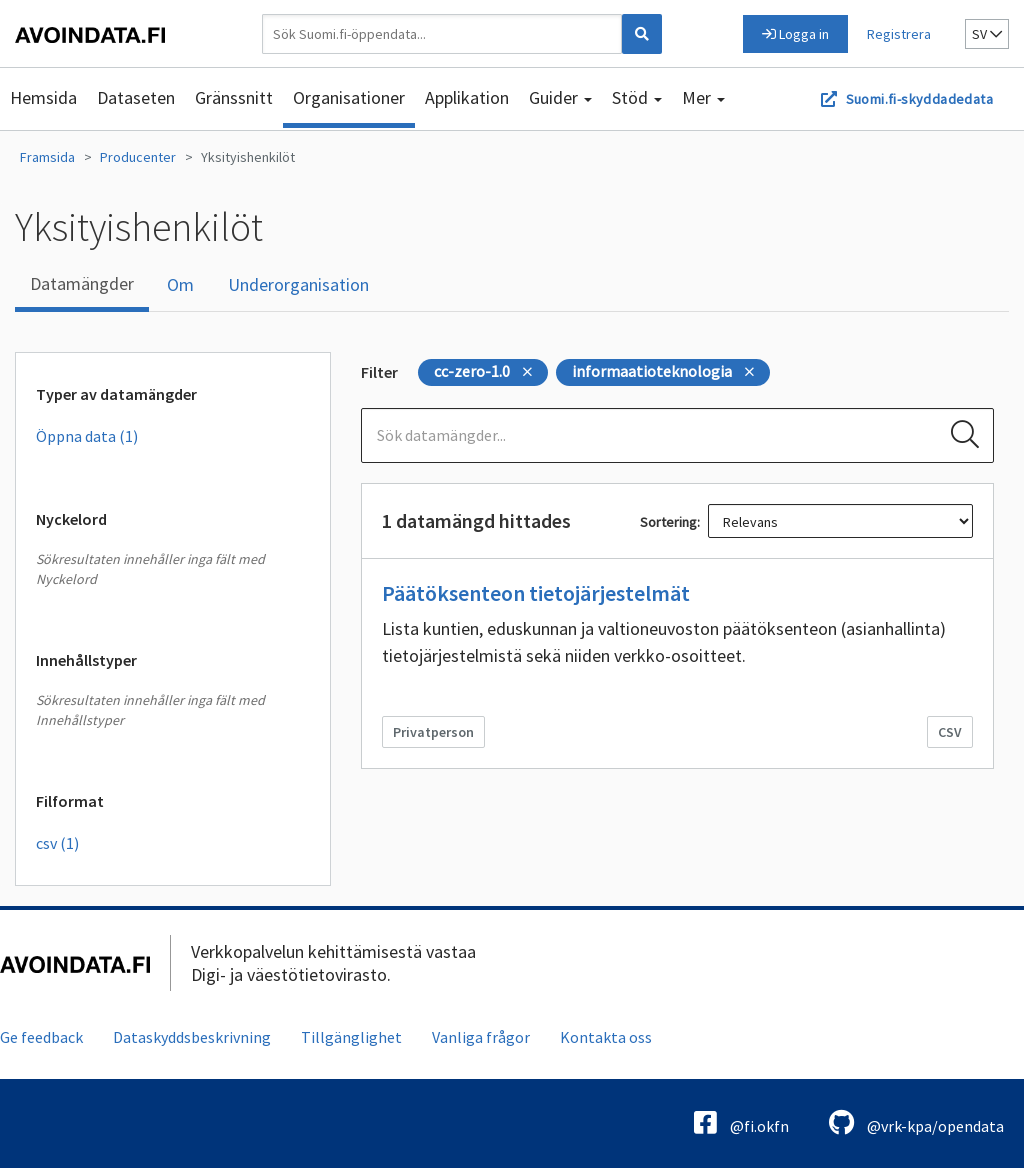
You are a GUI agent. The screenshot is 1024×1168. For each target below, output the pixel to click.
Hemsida (43, 97)
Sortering (668, 522)
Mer (703, 97)
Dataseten (136, 97)
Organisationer (349, 97)
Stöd (637, 97)
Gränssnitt (234, 97)
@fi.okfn (741, 1122)
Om (180, 284)
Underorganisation (298, 284)
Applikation (467, 97)
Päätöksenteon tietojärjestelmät (536, 593)
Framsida (47, 157)
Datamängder (82, 283)
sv (987, 34)
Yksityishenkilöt (248, 157)
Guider (560, 97)
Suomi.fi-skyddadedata (919, 99)
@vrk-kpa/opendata (916, 1122)
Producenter (138, 157)
